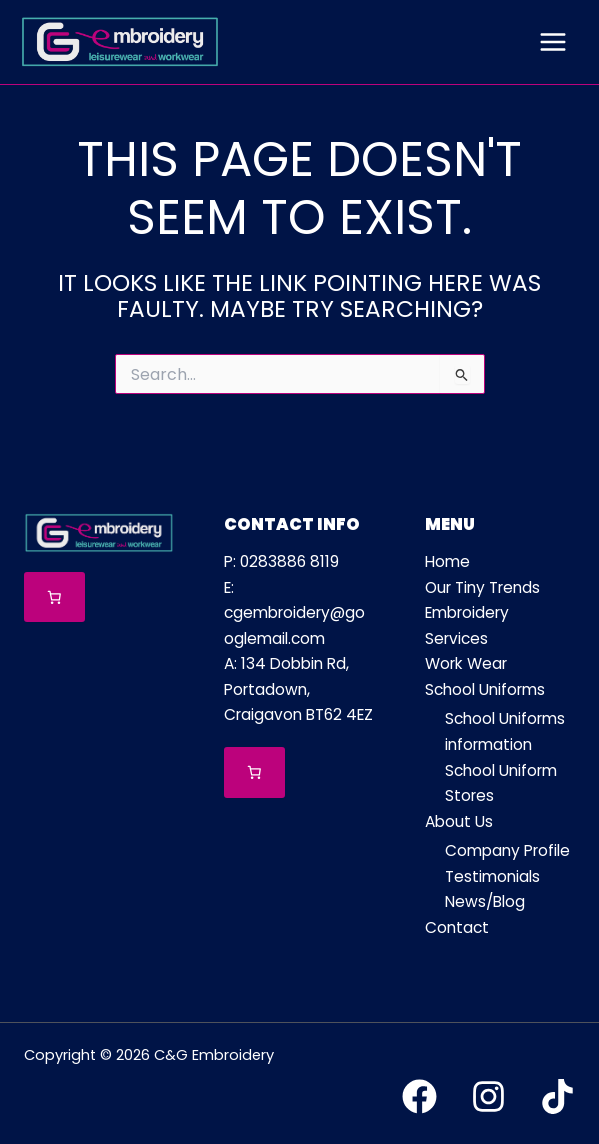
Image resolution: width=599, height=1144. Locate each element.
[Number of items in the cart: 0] (54, 597)
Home (447, 561)
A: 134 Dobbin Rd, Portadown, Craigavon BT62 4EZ (298, 689)
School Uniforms (485, 689)
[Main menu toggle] (553, 42)
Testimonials (492, 876)
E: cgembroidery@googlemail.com (294, 613)
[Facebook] (419, 1096)
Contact (457, 927)
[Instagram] (488, 1096)
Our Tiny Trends (482, 587)
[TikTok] (557, 1096)
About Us (459, 821)
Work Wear (466, 663)
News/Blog (485, 901)
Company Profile (507, 850)
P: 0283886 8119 (281, 561)
